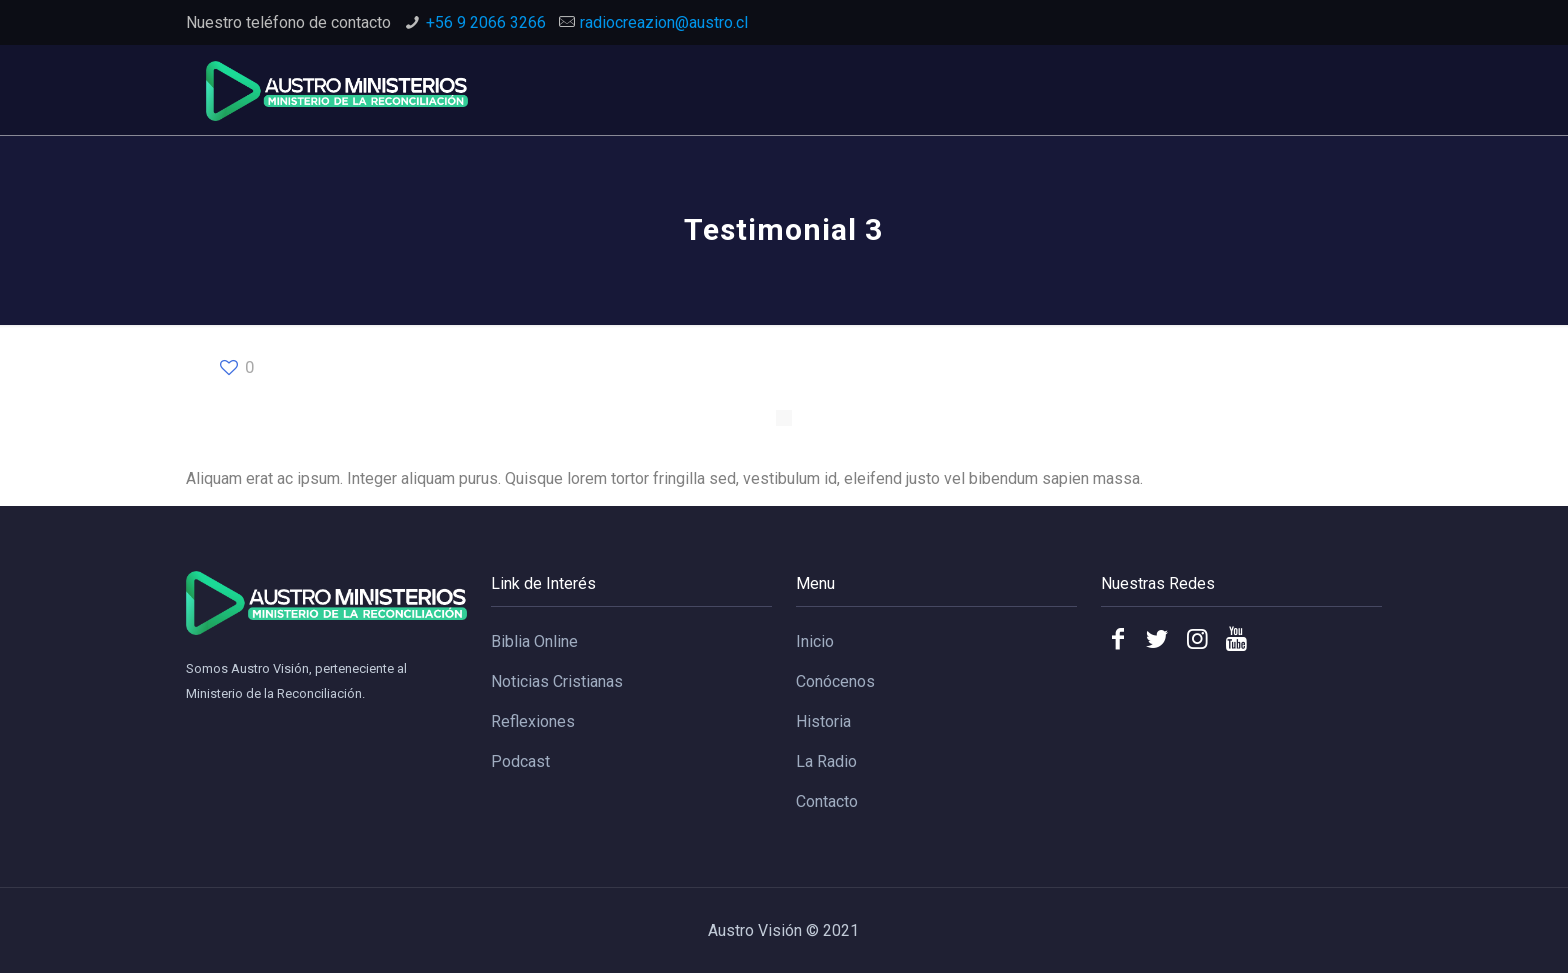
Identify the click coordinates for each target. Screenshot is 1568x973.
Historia (823, 721)
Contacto (827, 801)
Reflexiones (533, 721)
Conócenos (835, 681)
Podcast (520, 761)
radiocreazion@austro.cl (664, 22)
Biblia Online (534, 641)
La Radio (826, 761)
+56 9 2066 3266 (486, 22)
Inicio (815, 641)
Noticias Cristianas (557, 681)
